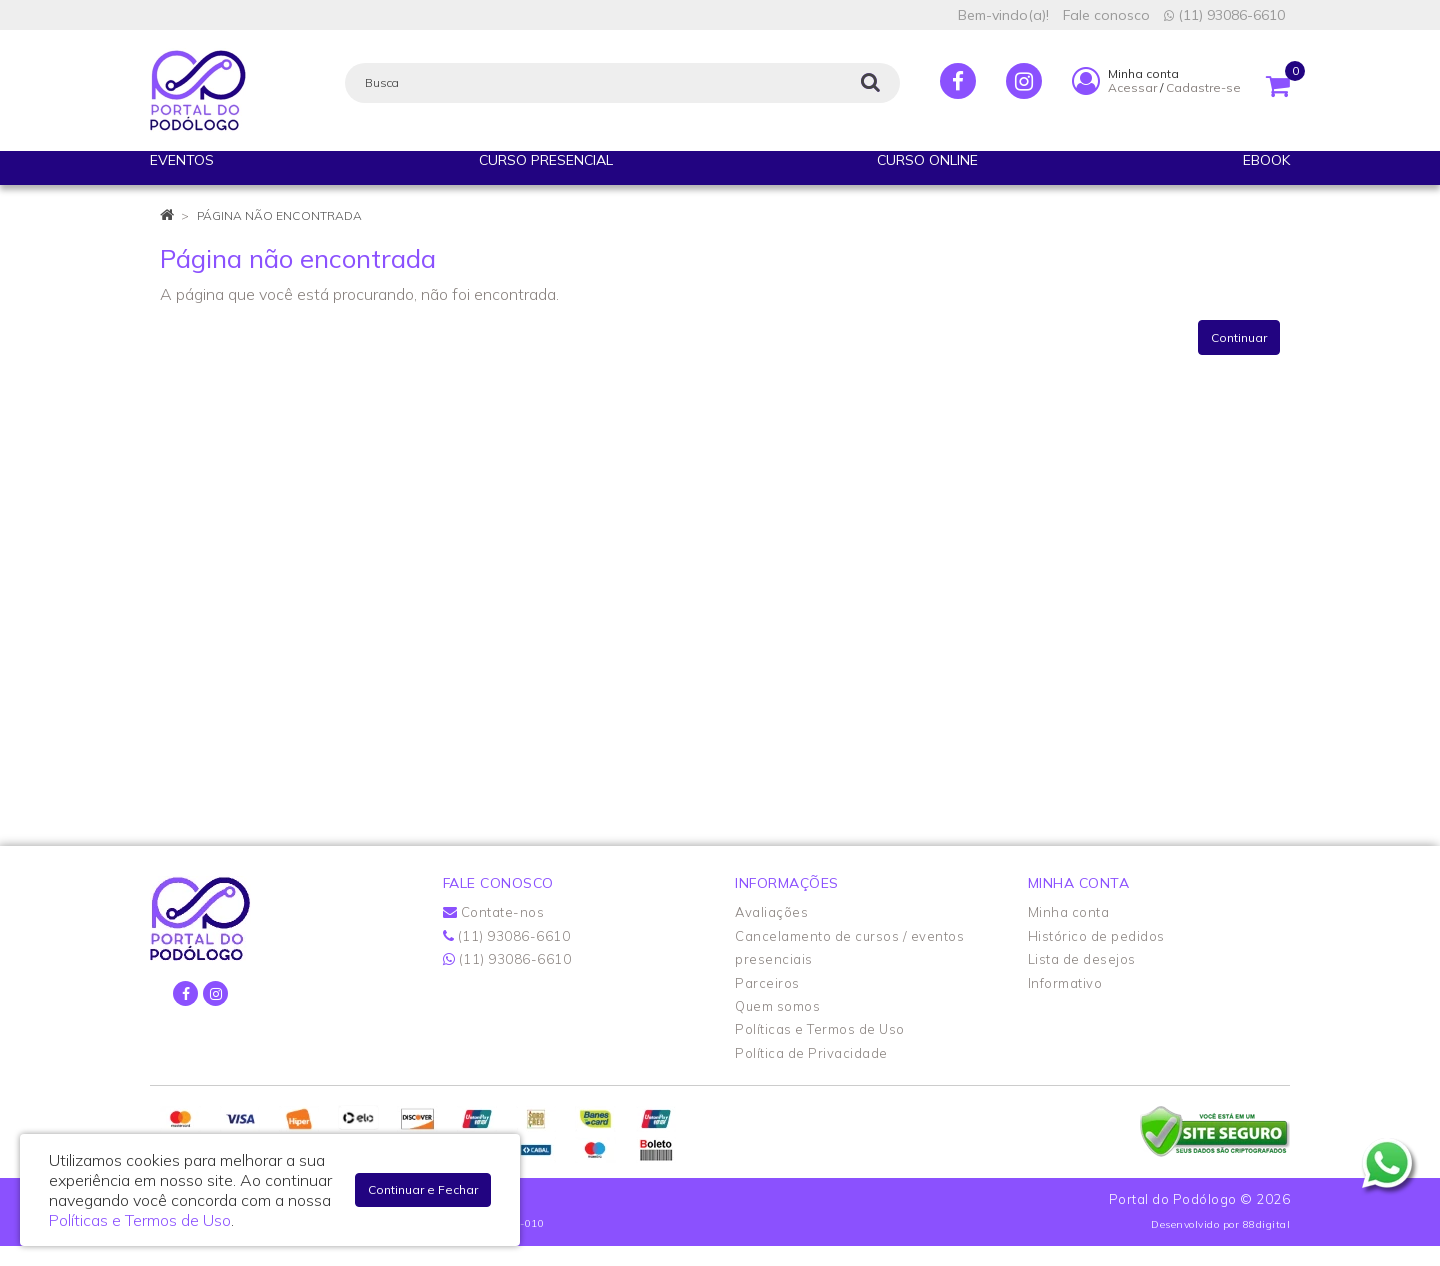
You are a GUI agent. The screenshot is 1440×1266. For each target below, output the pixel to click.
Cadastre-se (1203, 87)
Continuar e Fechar (423, 1189)
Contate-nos (494, 912)
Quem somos (777, 1006)
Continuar (1239, 337)
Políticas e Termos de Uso (820, 1029)
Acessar (1132, 87)
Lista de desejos (1082, 959)
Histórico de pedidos (1096, 936)
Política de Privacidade (811, 1053)
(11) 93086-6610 (1224, 15)
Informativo (1065, 983)
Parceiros (767, 983)
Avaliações (771, 912)
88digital (1267, 1224)
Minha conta (1069, 912)
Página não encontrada (279, 215)
